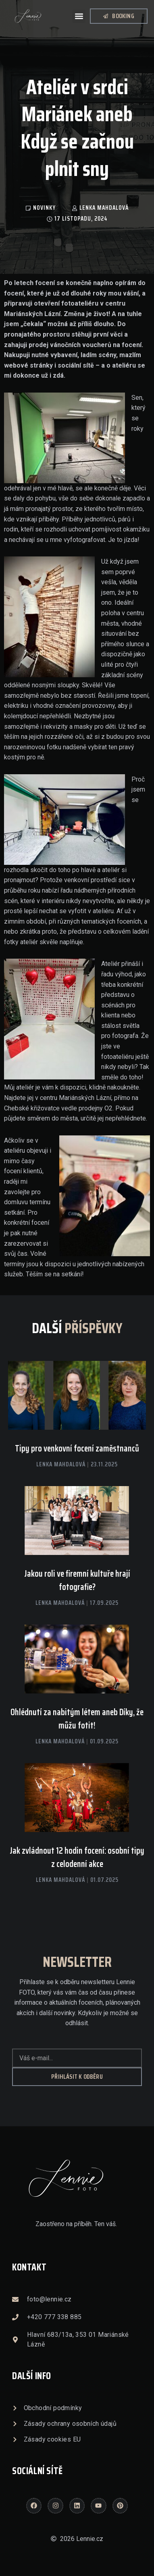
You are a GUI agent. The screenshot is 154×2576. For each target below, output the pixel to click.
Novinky (44, 208)
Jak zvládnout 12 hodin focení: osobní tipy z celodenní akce (77, 1857)
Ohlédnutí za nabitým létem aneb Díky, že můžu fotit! (77, 1718)
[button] (78, 16)
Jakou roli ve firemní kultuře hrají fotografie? (77, 1580)
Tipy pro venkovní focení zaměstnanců (77, 1448)
